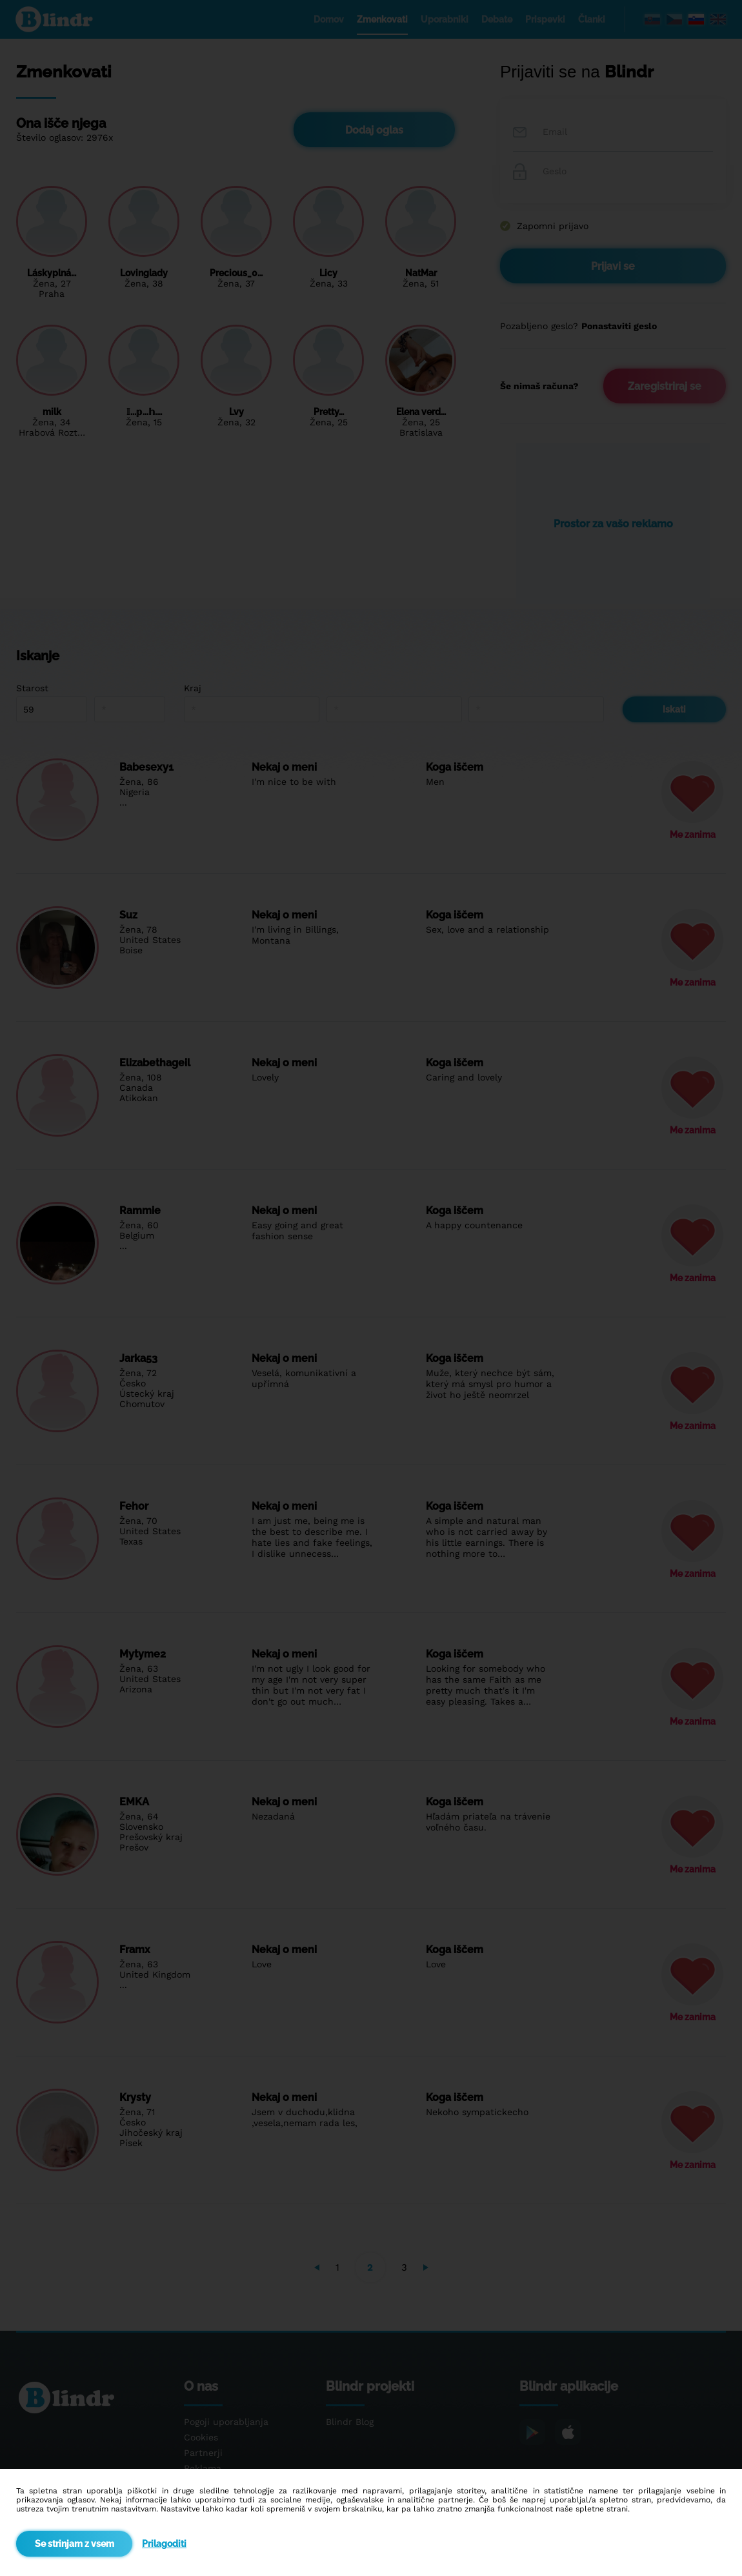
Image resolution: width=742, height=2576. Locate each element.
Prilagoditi (164, 2544)
